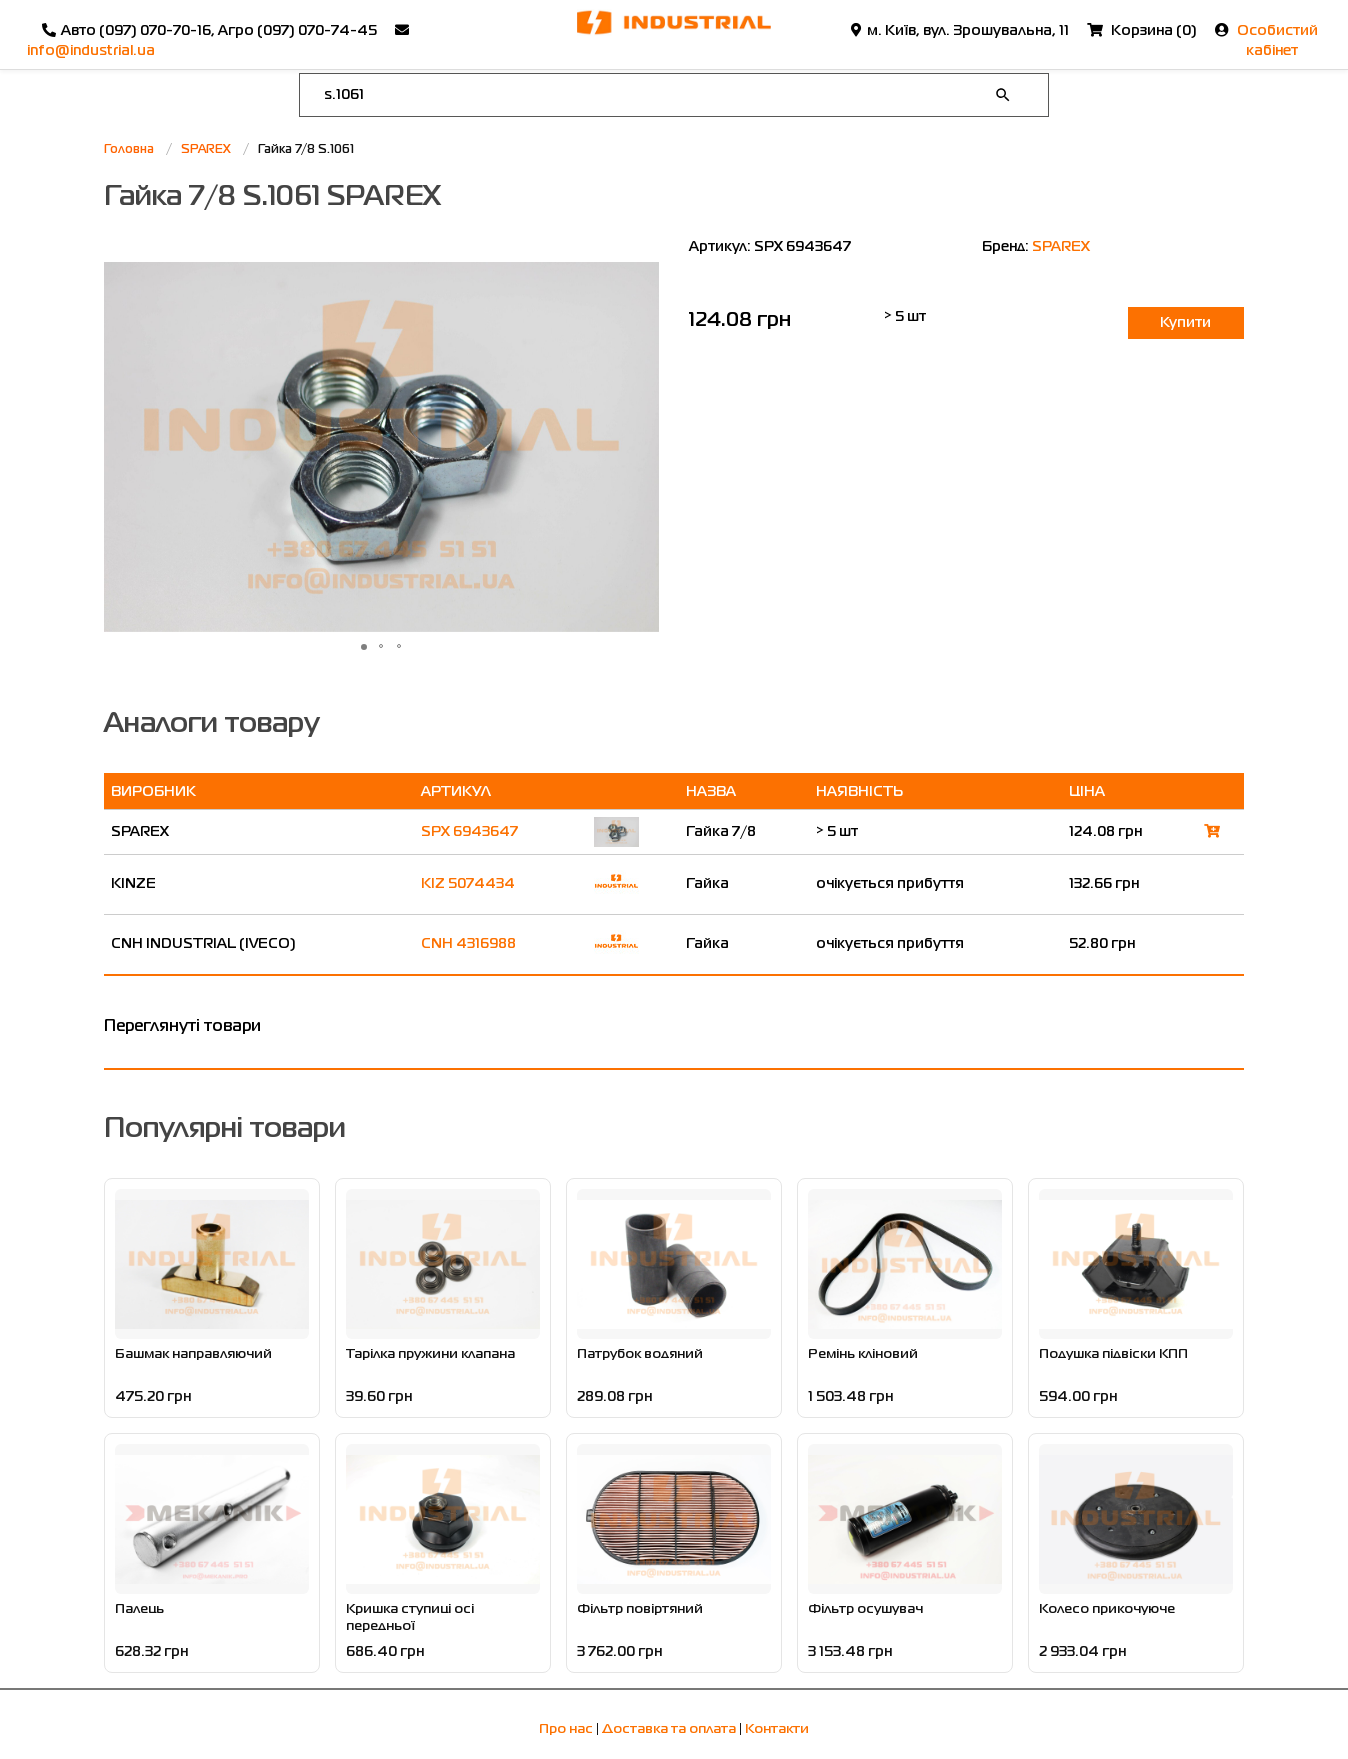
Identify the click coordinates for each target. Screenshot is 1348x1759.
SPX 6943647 (469, 832)
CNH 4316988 (468, 944)
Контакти (777, 1729)
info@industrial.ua (91, 51)
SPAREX (1061, 247)
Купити (1185, 323)
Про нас (566, 1729)
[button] (641, 447)
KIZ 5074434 (468, 884)
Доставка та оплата (669, 1729)
